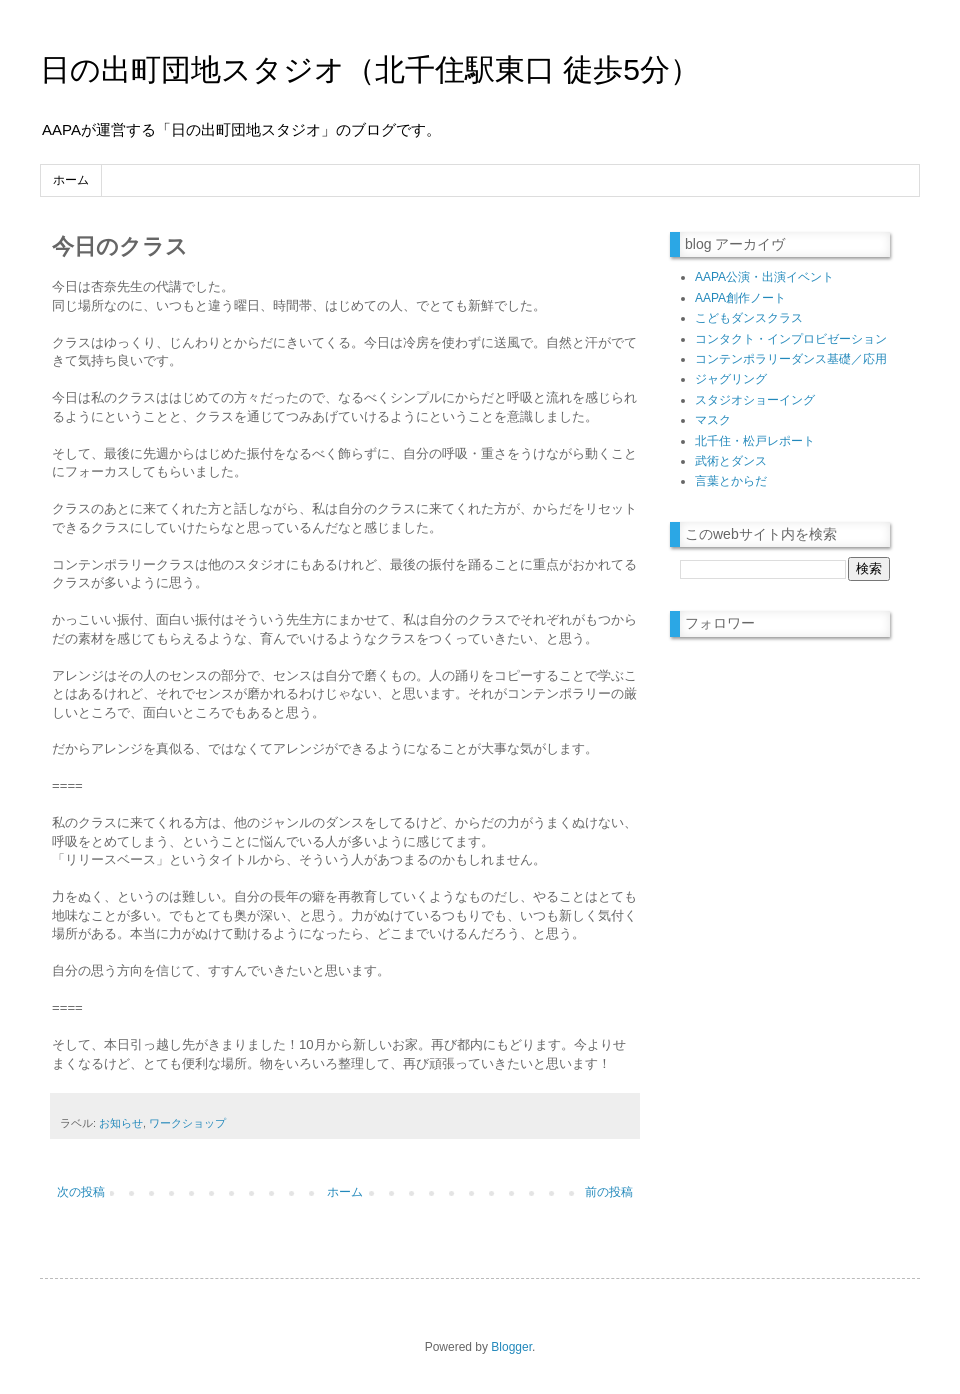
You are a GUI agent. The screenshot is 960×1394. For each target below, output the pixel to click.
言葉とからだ (731, 481)
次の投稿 (81, 1192)
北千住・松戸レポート (755, 441)
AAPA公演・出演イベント (764, 277)
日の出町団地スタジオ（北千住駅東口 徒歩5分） (370, 69)
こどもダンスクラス (749, 318)
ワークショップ (187, 1123)
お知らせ (121, 1123)
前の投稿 (609, 1192)
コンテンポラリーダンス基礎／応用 (791, 359)
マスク (713, 420)
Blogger (511, 1347)
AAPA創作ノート (740, 298)
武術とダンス (731, 461)
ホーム (71, 180)
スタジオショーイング (755, 400)
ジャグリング (731, 379)
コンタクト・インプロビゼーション (791, 339)
